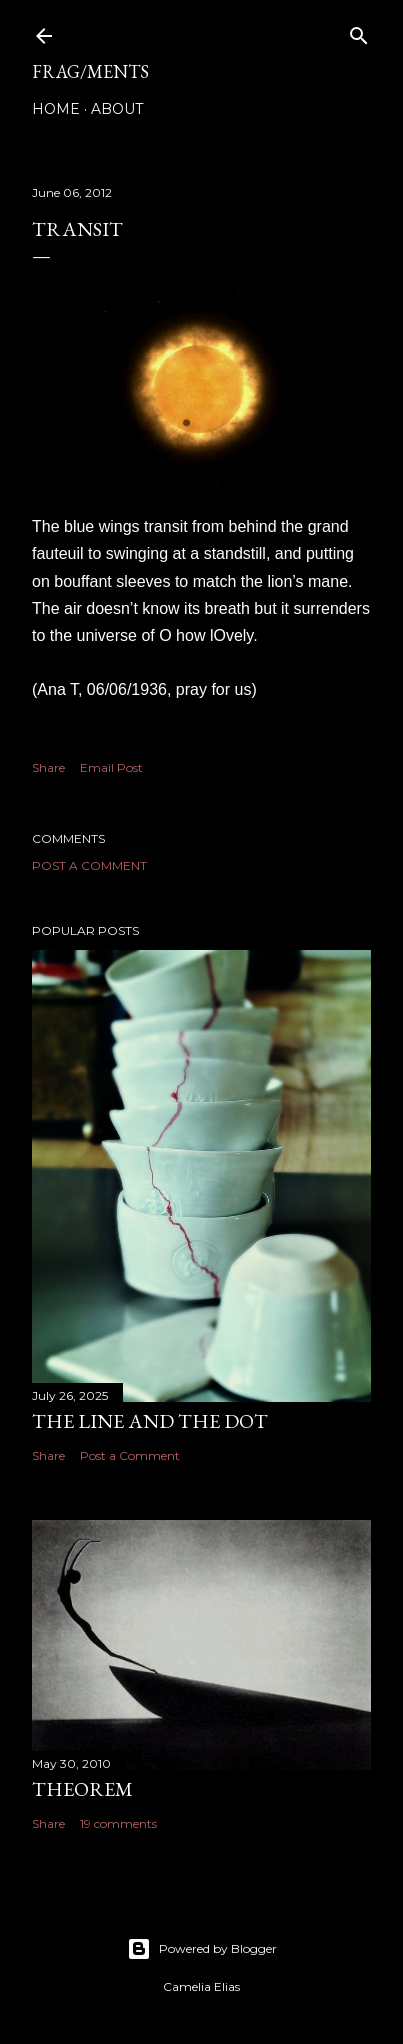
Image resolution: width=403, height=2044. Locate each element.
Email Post (111, 767)
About (117, 109)
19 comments (118, 1823)
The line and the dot (150, 1421)
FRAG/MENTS (90, 71)
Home (56, 109)
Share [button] (48, 767)
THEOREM (82, 1789)
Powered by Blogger (202, 1949)
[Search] (359, 31)
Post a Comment (89, 865)
